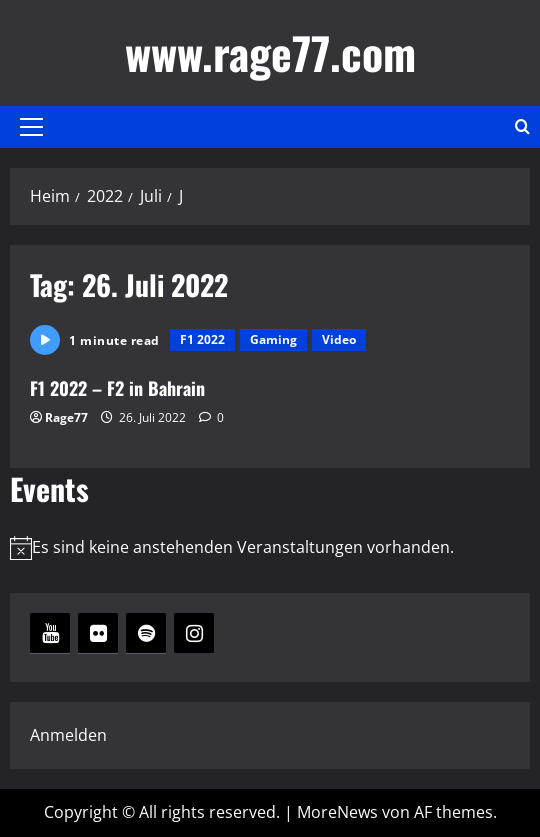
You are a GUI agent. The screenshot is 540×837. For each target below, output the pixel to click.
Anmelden (68, 735)
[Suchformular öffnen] (522, 127)
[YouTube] (50, 633)
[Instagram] (194, 633)
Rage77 (66, 417)
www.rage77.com (270, 52)
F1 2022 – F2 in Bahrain (117, 388)
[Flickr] (98, 633)
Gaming (273, 339)
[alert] (270, 547)
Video (339, 339)
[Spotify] (146, 633)
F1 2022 (202, 339)
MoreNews (337, 812)
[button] (31, 127)
